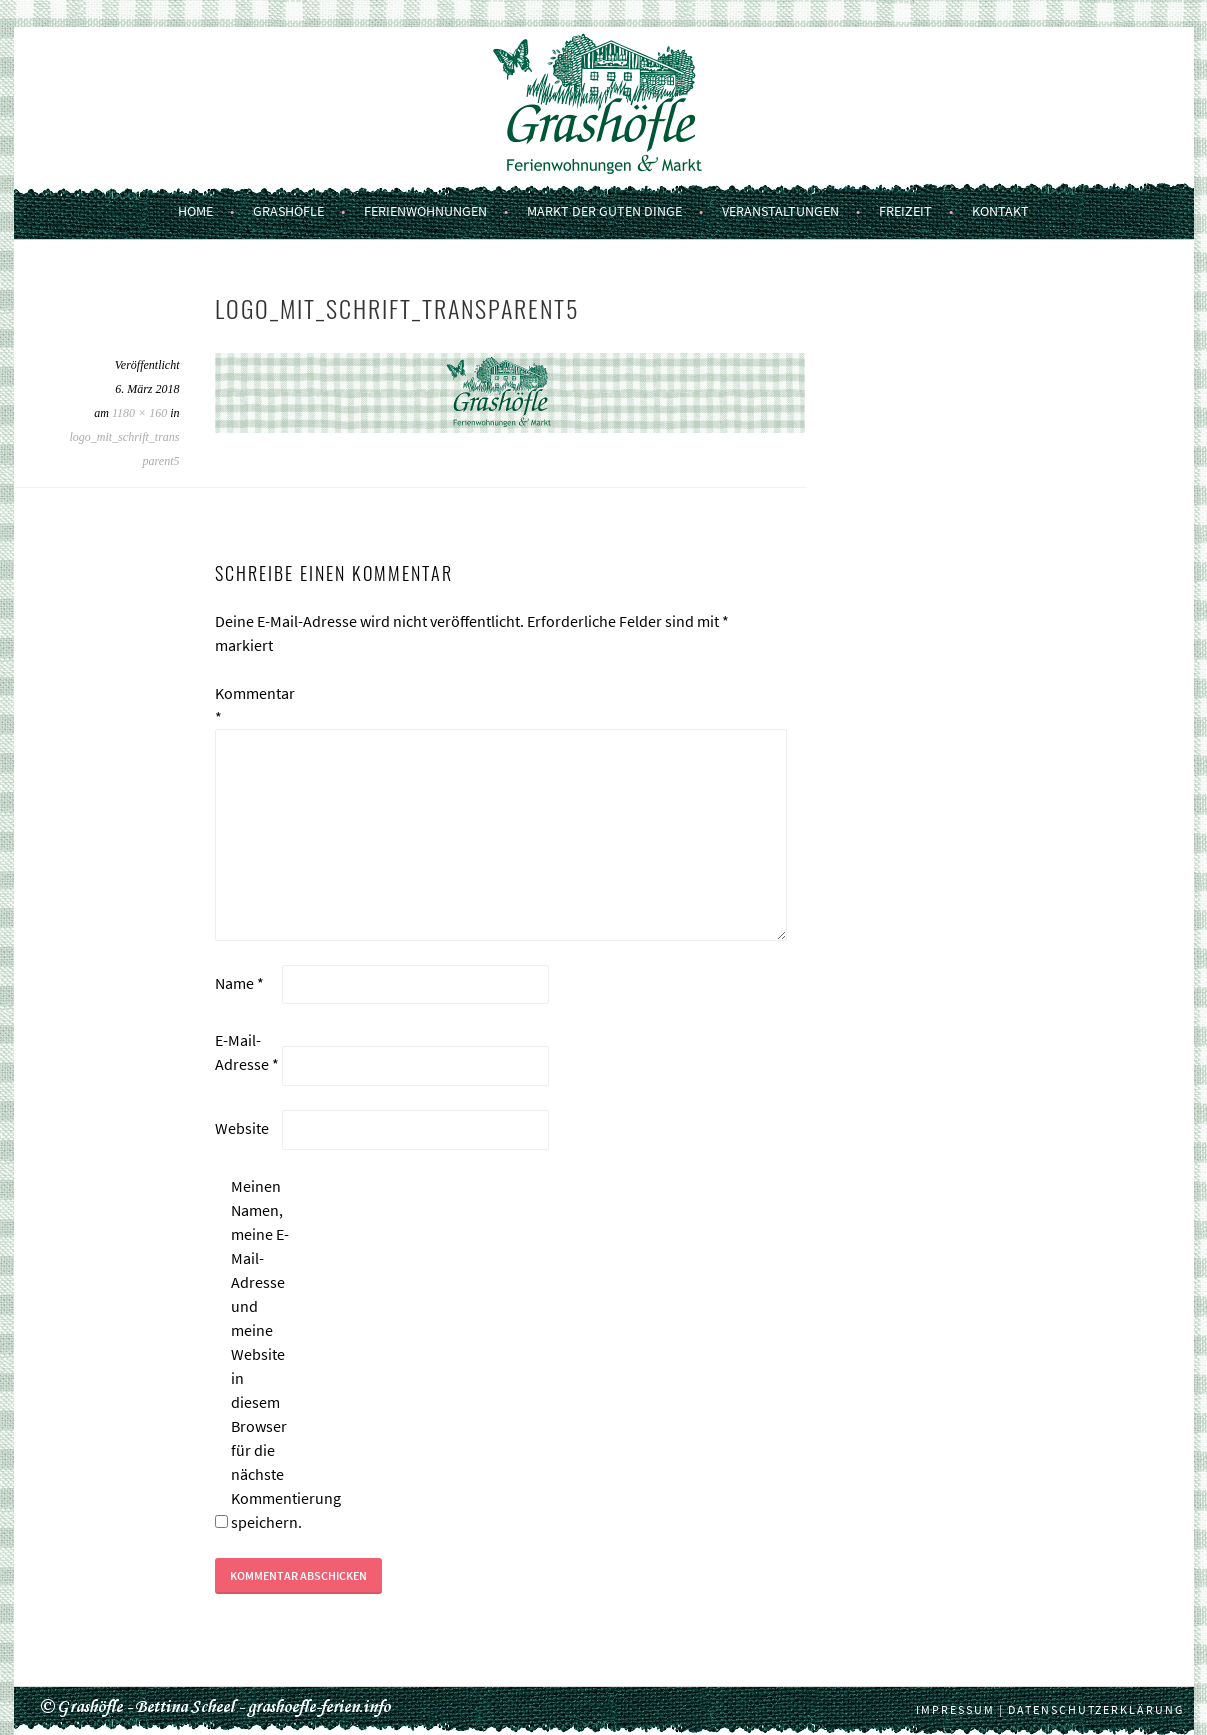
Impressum (955, 1709)
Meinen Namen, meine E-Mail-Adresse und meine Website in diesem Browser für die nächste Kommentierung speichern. (263, 1354)
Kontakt (1000, 211)
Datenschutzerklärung (1096, 1709)
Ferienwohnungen (425, 211)
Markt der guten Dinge (604, 211)
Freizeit (905, 211)
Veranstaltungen (780, 211)
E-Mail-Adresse (247, 1052)
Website (242, 1128)
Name (239, 983)
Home (195, 211)
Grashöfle (288, 211)
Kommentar (247, 705)
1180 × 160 (139, 413)
